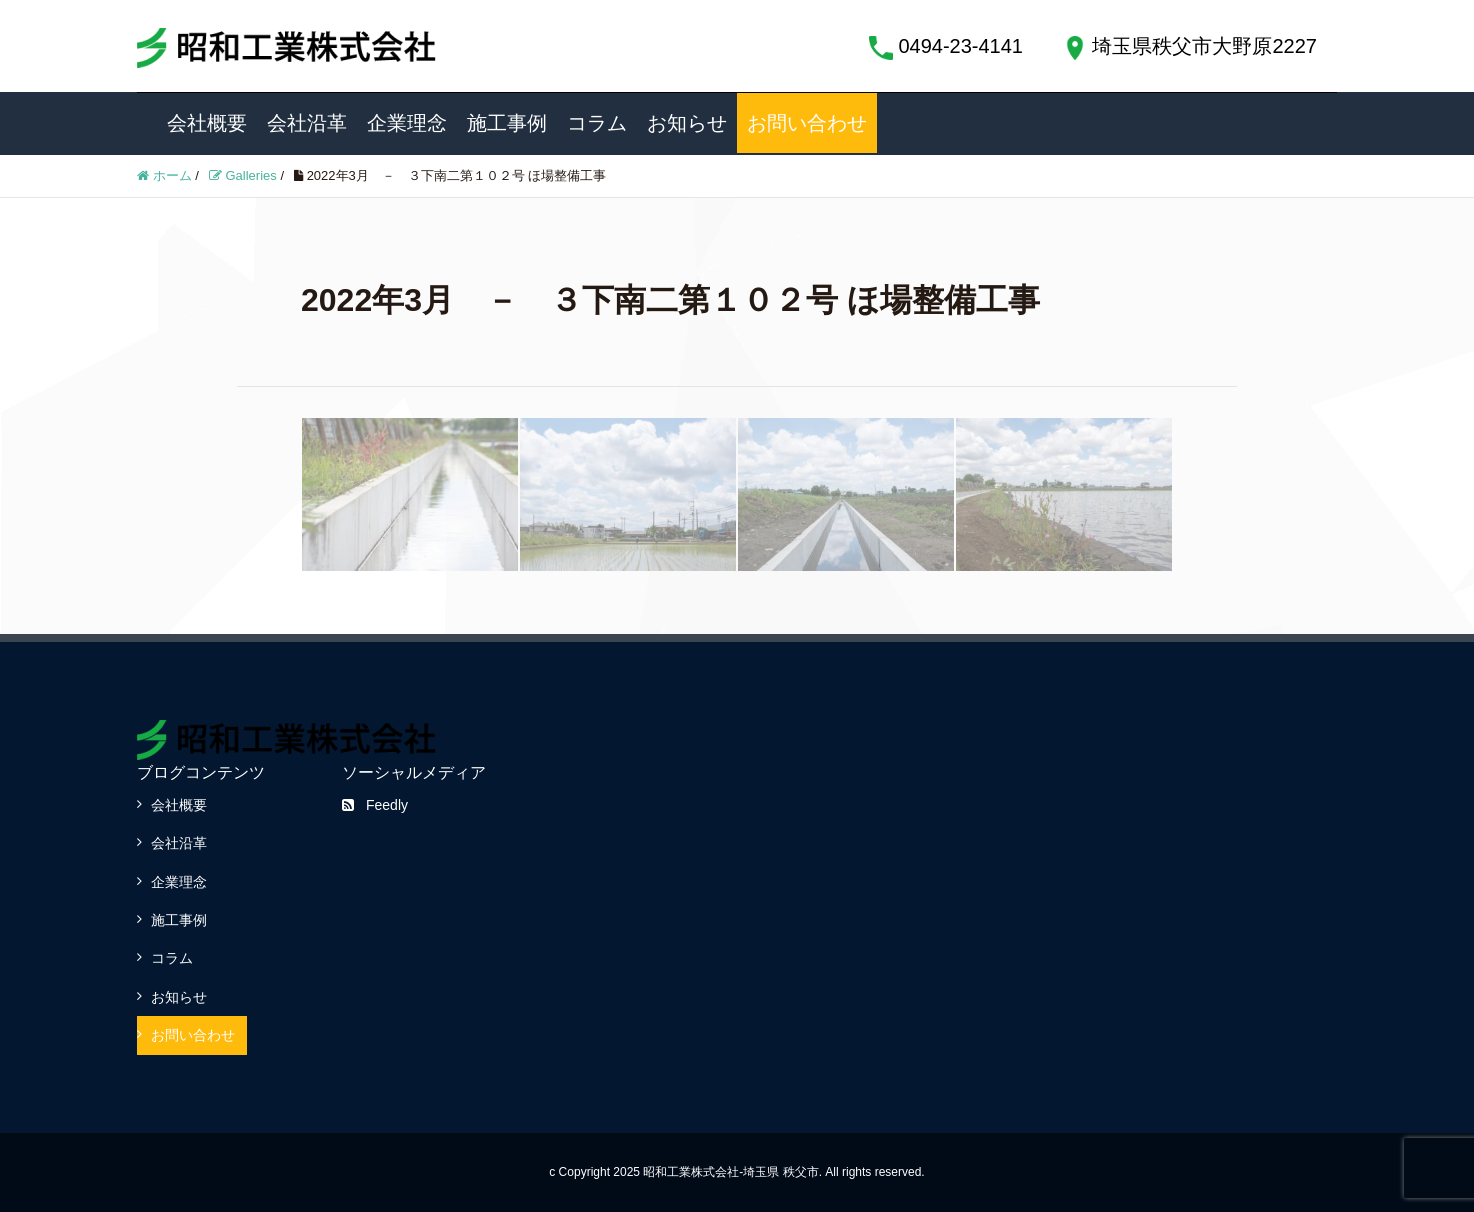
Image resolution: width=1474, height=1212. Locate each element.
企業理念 (407, 123)
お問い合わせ (807, 123)
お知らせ (687, 123)
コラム (597, 123)
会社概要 (207, 123)
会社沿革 (307, 123)
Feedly (375, 805)
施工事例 (507, 123)
